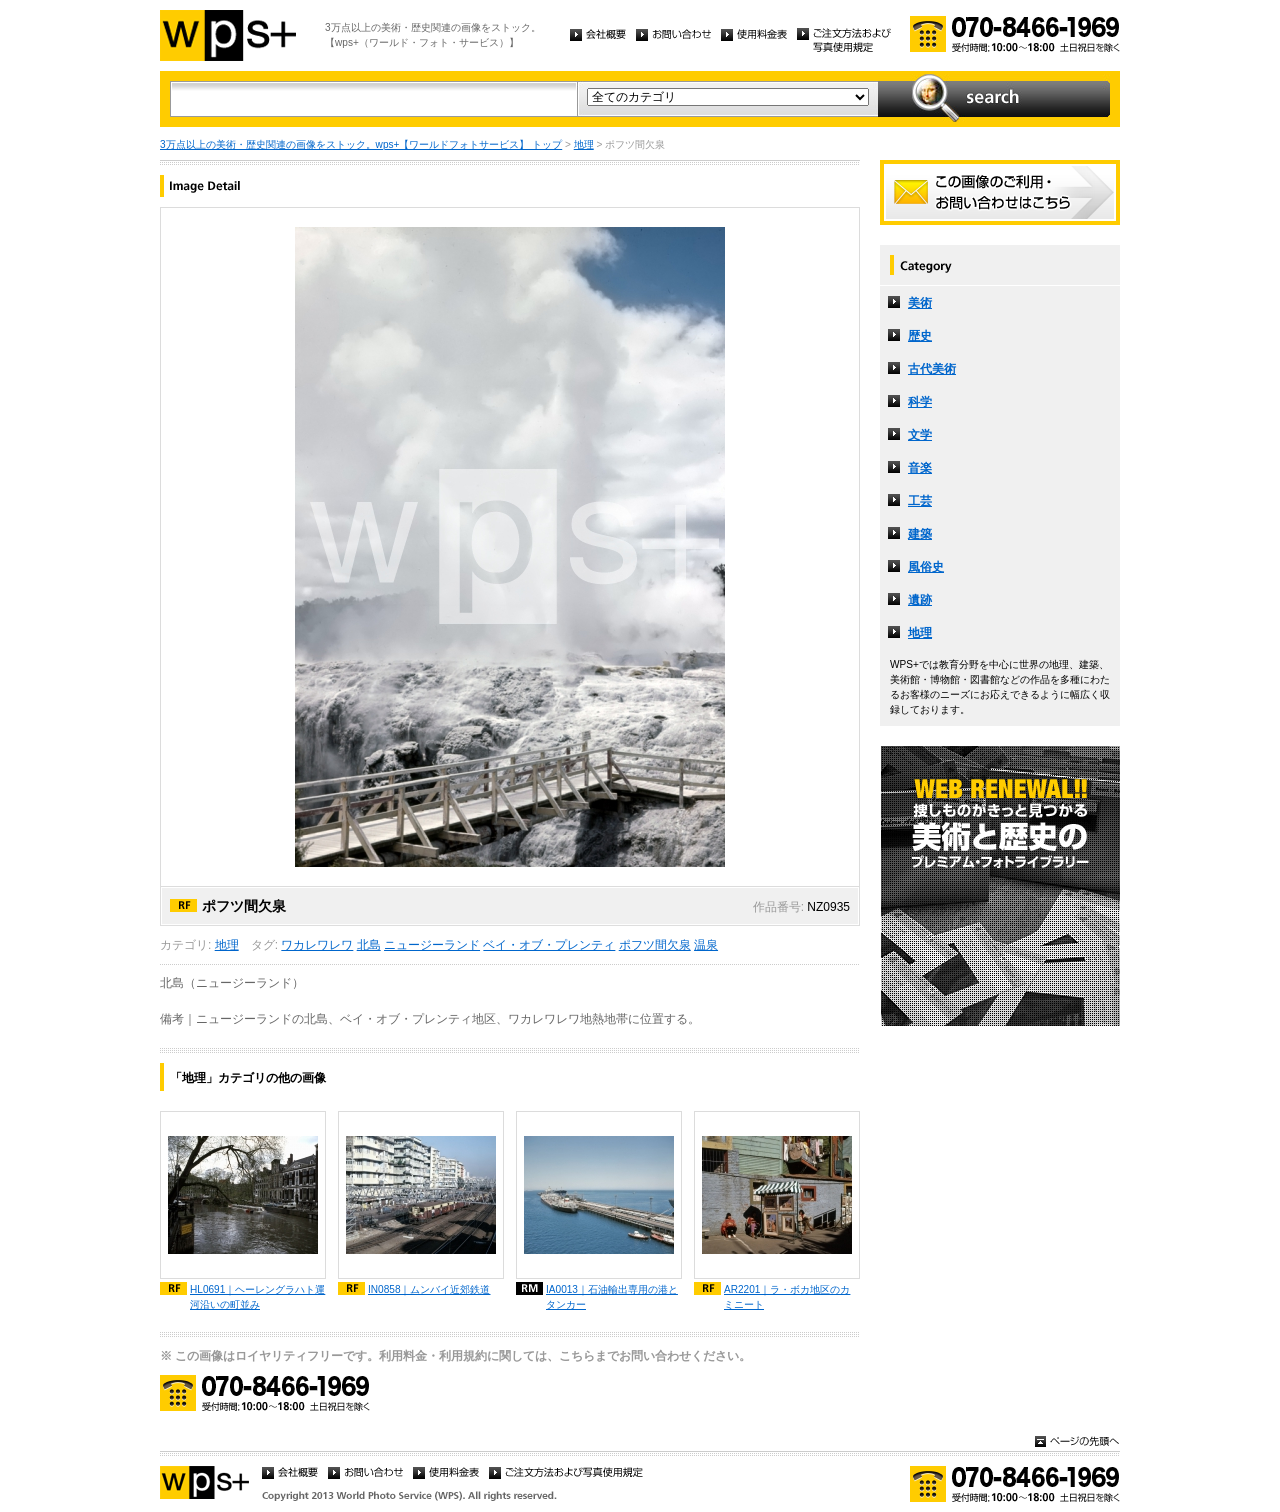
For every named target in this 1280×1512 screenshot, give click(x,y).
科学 (920, 402)
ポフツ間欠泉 (655, 945)
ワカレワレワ (317, 945)
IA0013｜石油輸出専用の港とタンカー (612, 1297)
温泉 (706, 945)
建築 (920, 534)
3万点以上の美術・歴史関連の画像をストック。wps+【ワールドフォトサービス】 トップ (361, 144)
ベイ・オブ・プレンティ (549, 945)
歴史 (920, 336)
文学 (920, 435)
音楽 (920, 468)
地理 (584, 144)
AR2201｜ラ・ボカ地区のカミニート (787, 1297)
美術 (920, 303)
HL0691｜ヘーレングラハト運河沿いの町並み (257, 1297)
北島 (369, 945)
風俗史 (926, 567)
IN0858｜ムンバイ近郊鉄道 (429, 1289)
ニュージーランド (432, 945)
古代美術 (932, 369)
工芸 (920, 501)
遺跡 (920, 600)
